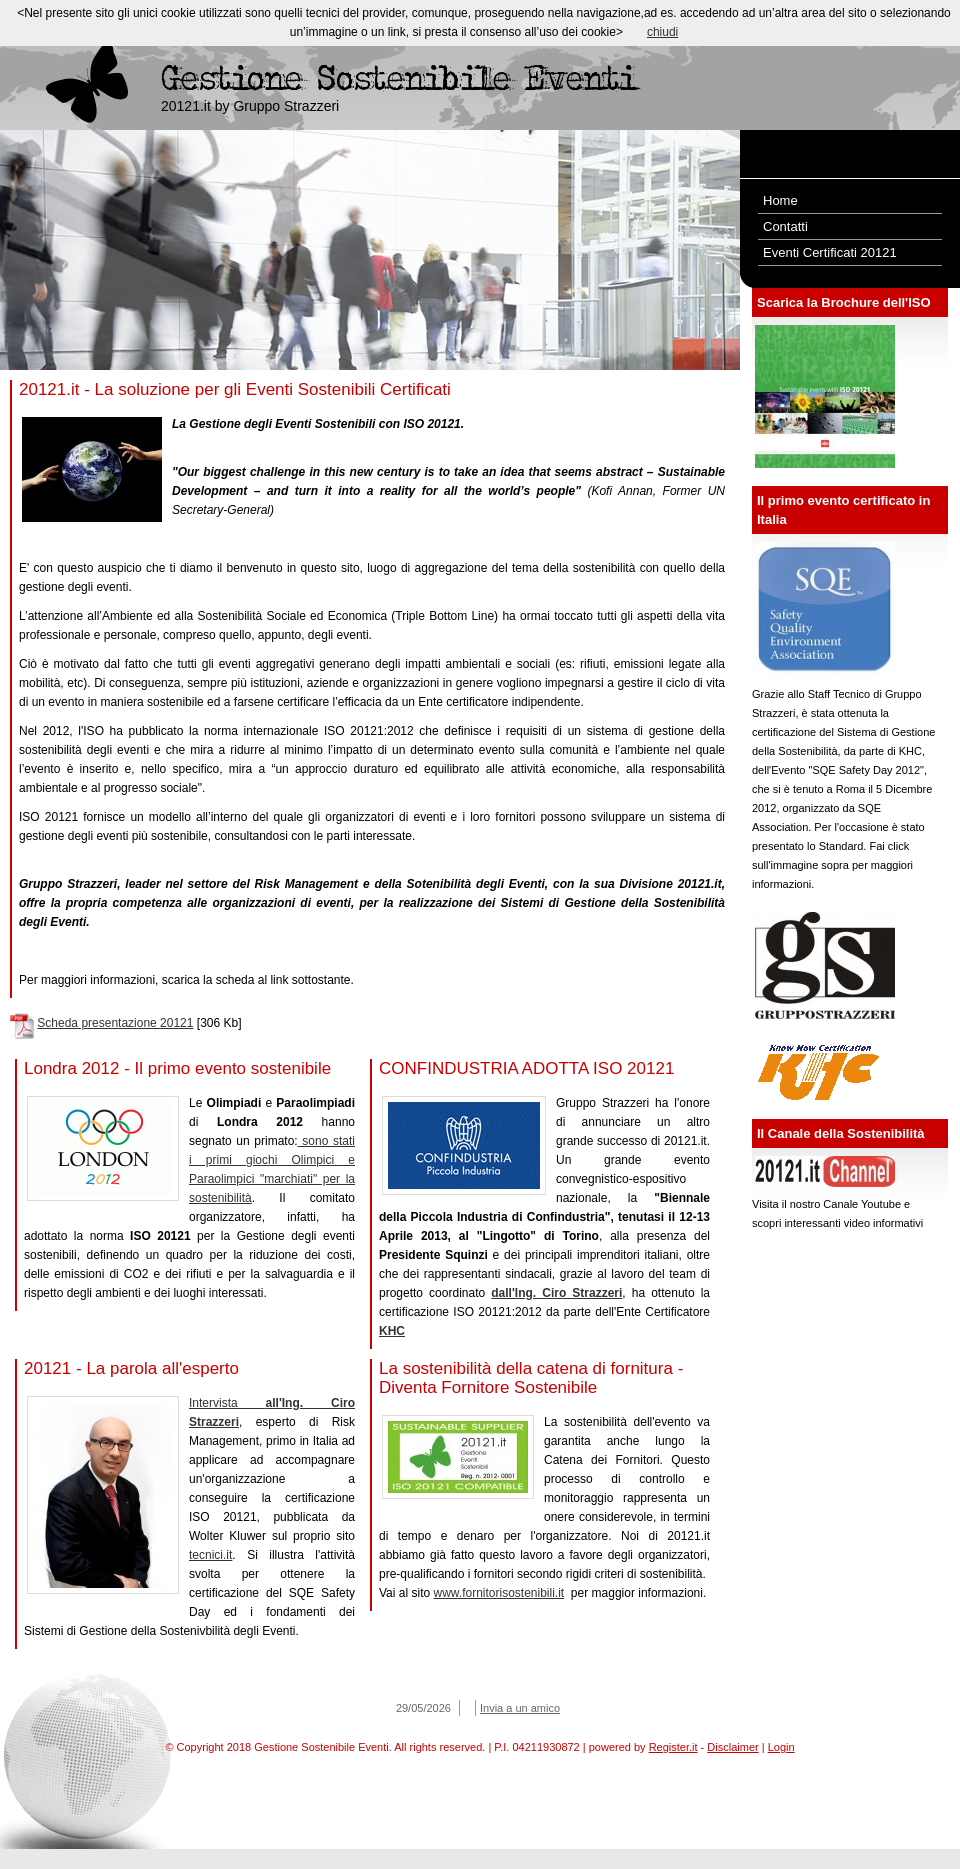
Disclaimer (732, 1747)
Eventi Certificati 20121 (830, 252)
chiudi (662, 32)
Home (780, 200)
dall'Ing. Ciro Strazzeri (556, 1293)
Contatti (785, 226)
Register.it (673, 1747)
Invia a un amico (520, 1708)
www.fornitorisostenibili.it (498, 1593)
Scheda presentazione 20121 (115, 1023)
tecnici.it (210, 1555)
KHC (392, 1331)
